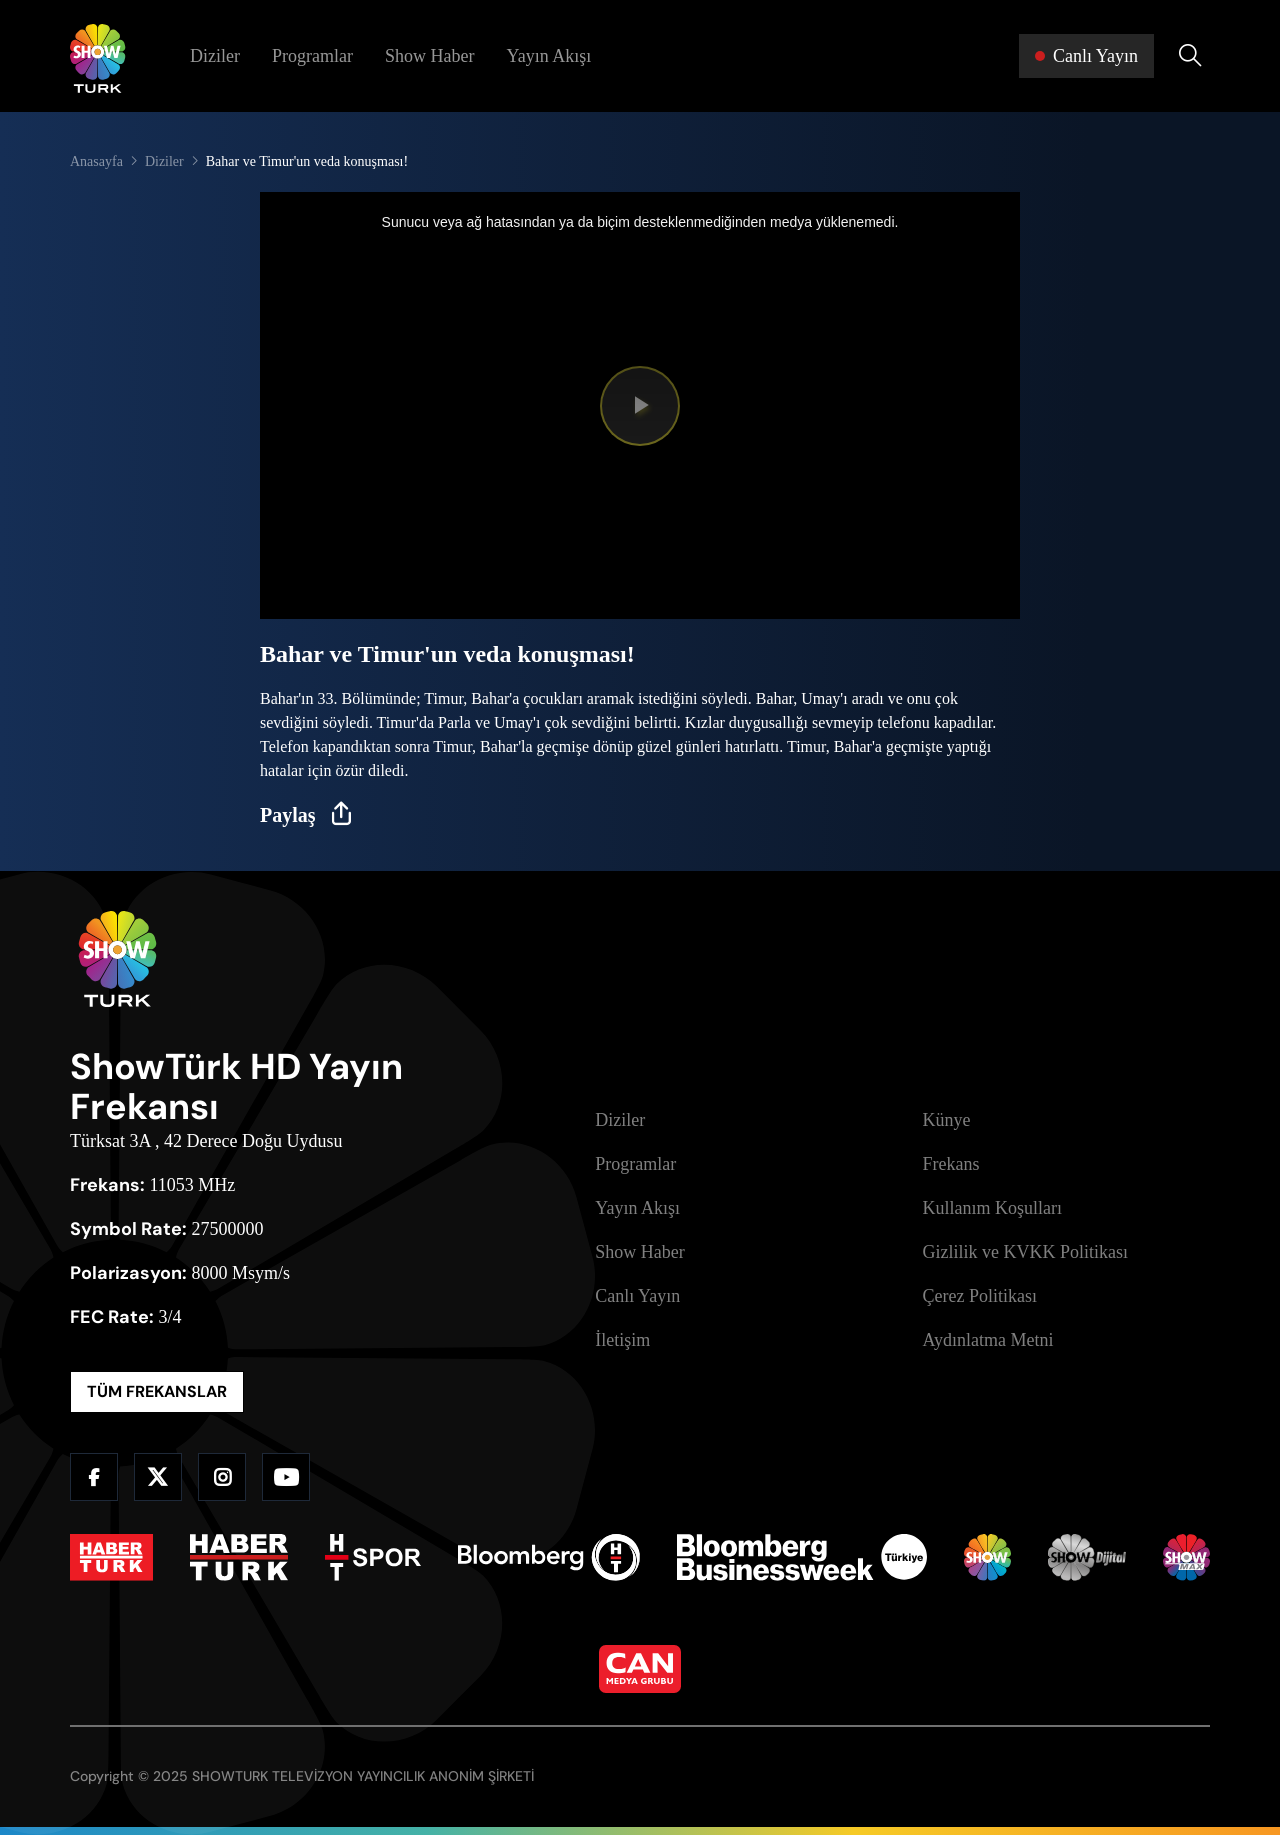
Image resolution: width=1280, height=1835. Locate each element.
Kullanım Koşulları (992, 1208)
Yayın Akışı (548, 56)
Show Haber (429, 56)
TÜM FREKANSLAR (157, 1391)
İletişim (622, 1340)
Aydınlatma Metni (988, 1340)
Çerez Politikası (980, 1296)
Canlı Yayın (637, 1296)
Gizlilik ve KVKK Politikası (1026, 1252)
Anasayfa (96, 161)
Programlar (312, 56)
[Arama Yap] (1190, 56)
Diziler (215, 56)
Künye (947, 1120)
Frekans (951, 1164)
